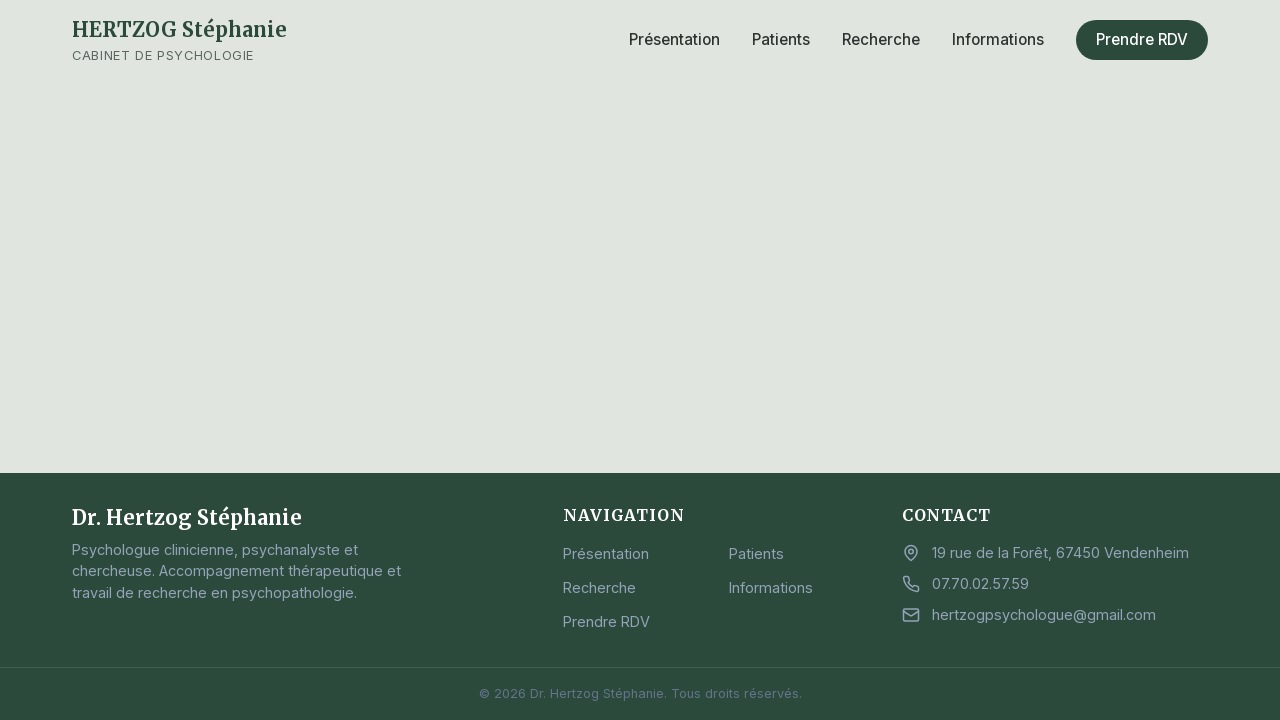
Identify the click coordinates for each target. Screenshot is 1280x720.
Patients (781, 39)
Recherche (881, 39)
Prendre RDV (1142, 39)
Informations (998, 39)
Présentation (674, 39)
